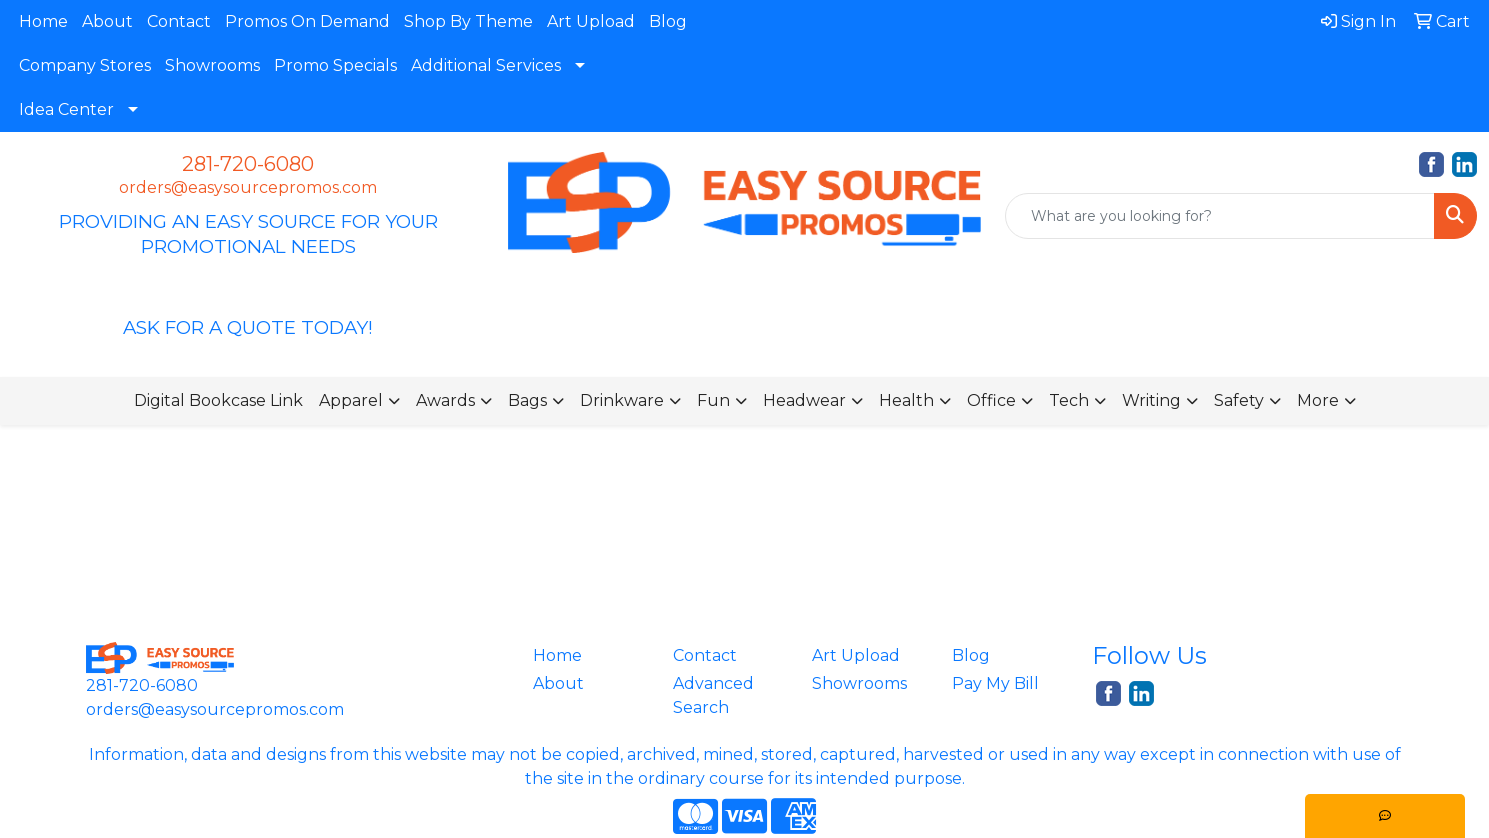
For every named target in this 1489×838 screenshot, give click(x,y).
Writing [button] (1151, 400)
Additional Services (486, 65)
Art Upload (591, 21)
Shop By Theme (468, 21)
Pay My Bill (995, 683)
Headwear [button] (804, 400)
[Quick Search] (1220, 216)
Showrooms (212, 65)
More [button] (1318, 400)
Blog (668, 21)
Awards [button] (445, 400)
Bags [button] (527, 400)
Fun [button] (713, 400)
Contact (179, 21)
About (107, 21)
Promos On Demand (307, 21)
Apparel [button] (351, 400)
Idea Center (66, 109)
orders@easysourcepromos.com (248, 187)
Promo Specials (335, 65)
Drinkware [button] (622, 400)
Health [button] (906, 400)
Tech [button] (1069, 400)
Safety (1239, 400)
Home (43, 21)
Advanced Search (713, 695)
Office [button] (991, 400)
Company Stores (85, 65)
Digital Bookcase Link (218, 400)
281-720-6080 (248, 164)
